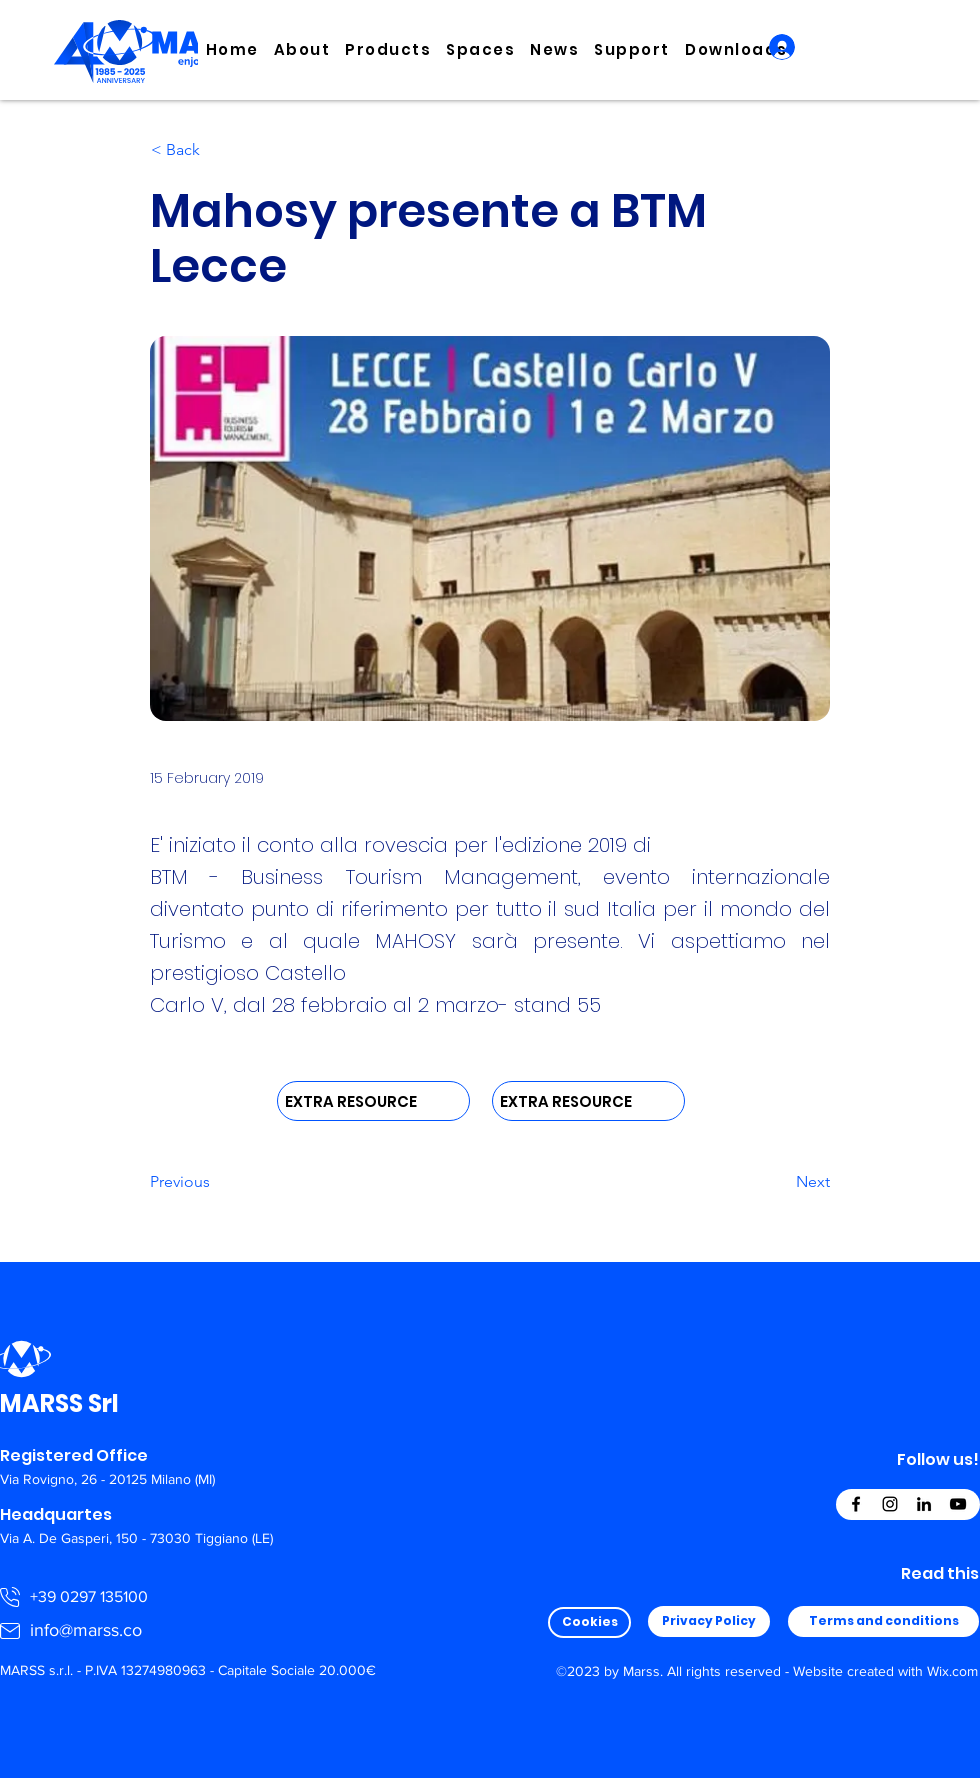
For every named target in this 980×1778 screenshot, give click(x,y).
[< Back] (217, 150)
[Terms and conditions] (883, 1621)
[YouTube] (958, 1504)
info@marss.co (86, 1630)
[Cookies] (589, 1622)
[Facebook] (856, 1504)
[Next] (780, 1182)
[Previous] (216, 1182)
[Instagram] (890, 1504)
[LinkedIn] (924, 1504)
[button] (302, 50)
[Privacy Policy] (709, 1621)
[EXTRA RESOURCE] (373, 1101)
